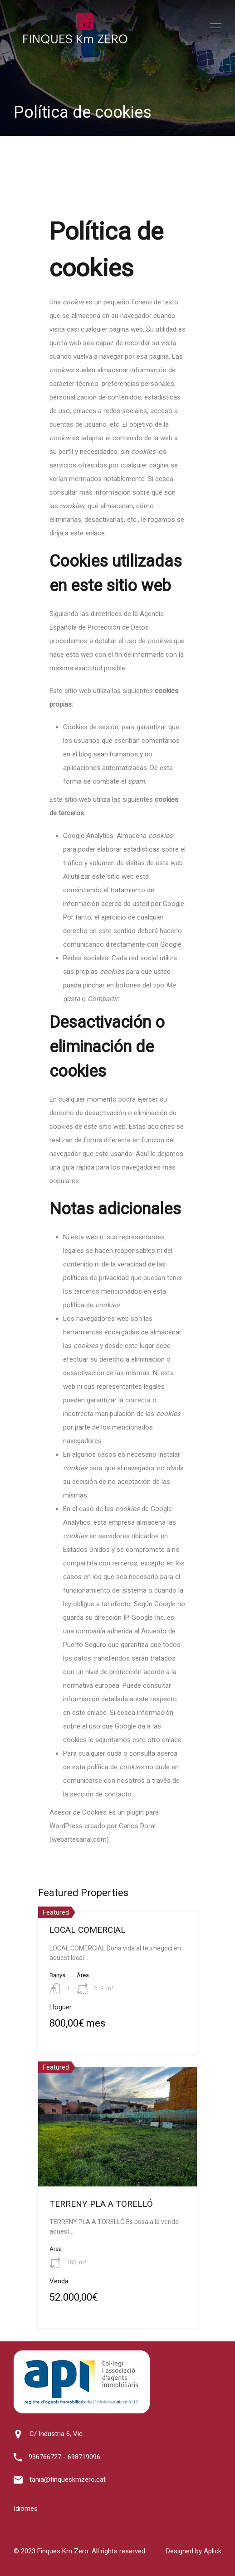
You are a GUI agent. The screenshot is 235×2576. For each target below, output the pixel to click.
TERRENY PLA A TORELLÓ (101, 2204)
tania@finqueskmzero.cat (67, 2479)
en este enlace (85, 1713)
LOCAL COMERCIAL (87, 1930)
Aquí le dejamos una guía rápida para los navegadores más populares (116, 1167)
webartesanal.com (79, 1839)
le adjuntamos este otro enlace (134, 1740)
